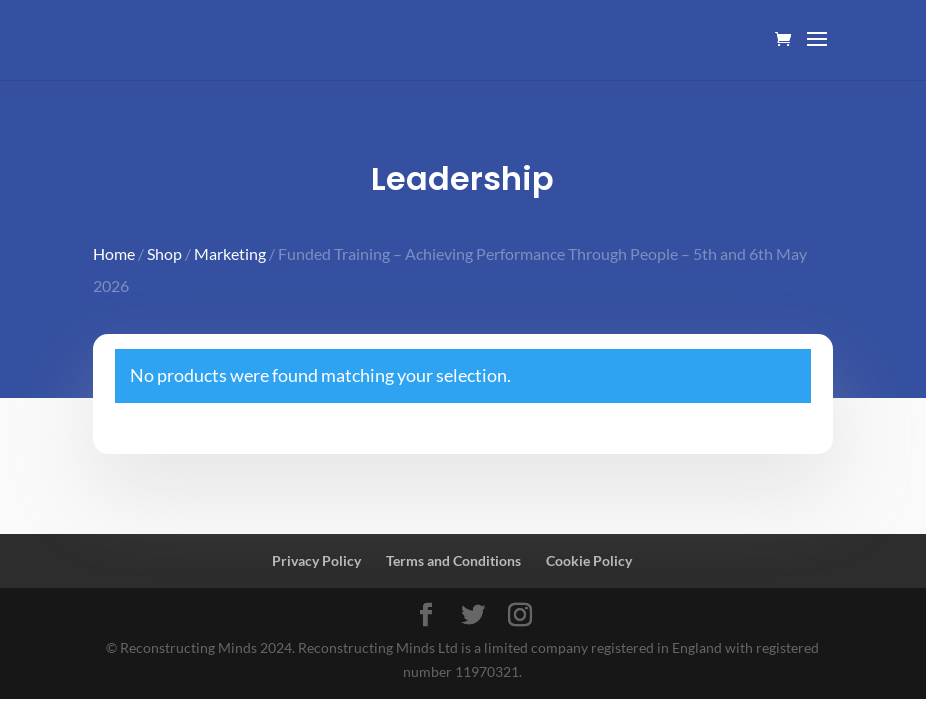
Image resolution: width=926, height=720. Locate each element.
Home (114, 253)
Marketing (230, 253)
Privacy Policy (316, 560)
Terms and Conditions (453, 560)
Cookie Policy (589, 560)
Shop (164, 253)
